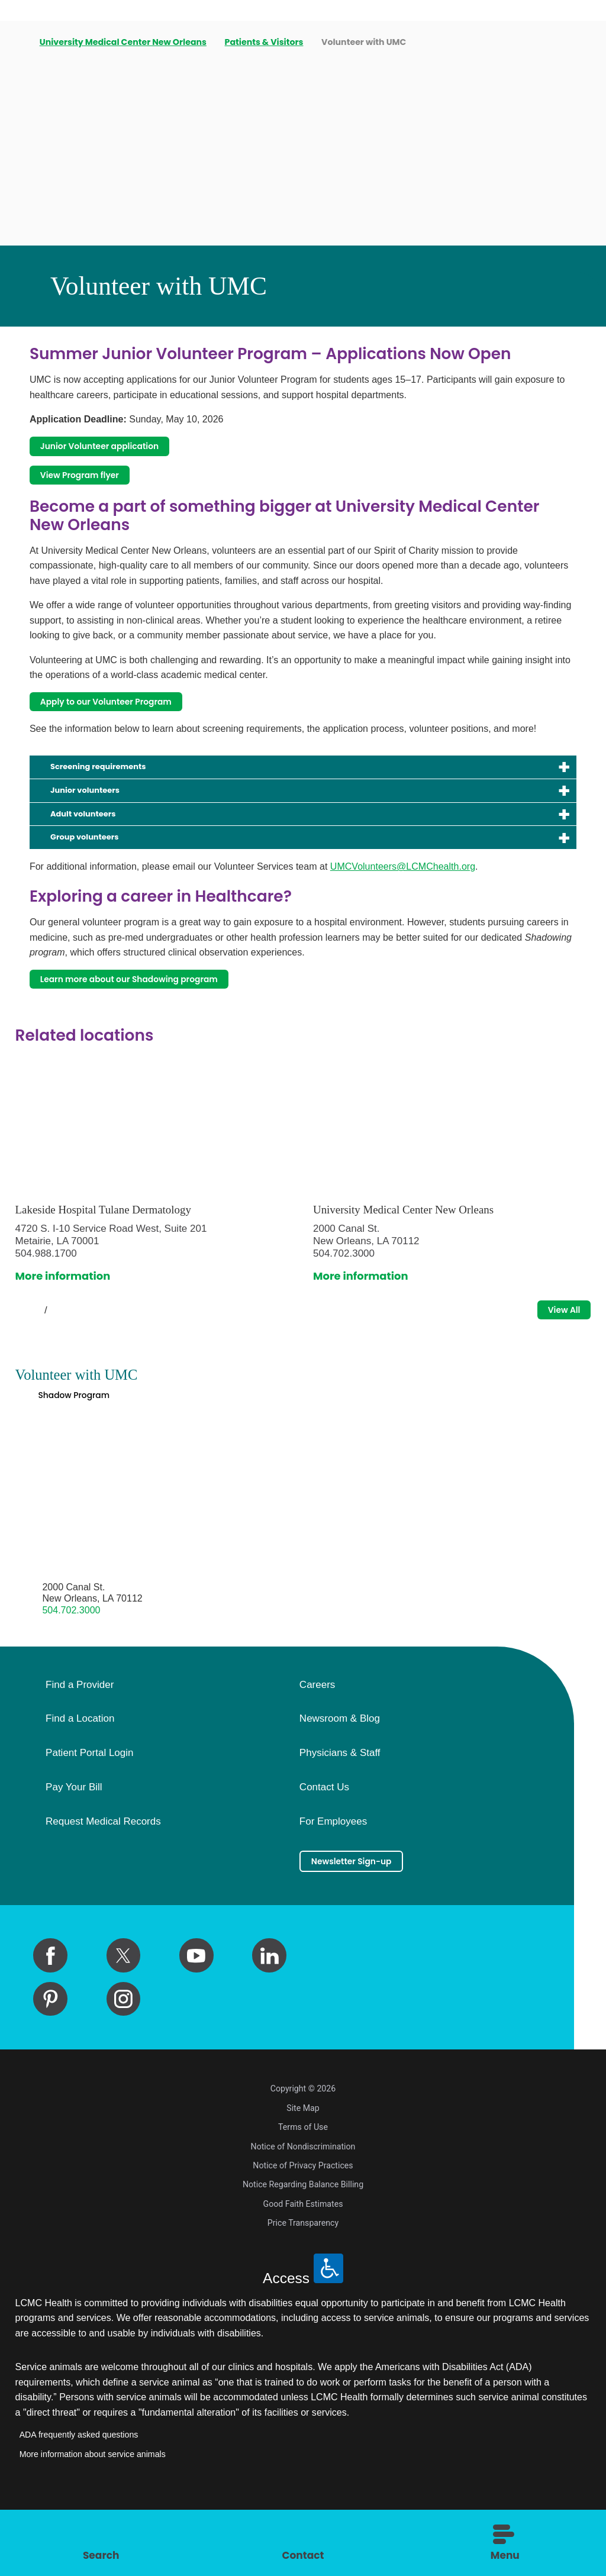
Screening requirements (116, 786)
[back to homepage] (19, 42)
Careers (317, 1736)
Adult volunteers (95, 841)
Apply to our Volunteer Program (128, 715)
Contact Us (324, 1839)
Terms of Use (303, 2185)
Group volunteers (97, 868)
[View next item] (71, 1351)
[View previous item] (20, 1351)
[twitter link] (124, 2013)
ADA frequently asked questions (79, 2492)
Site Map (303, 2165)
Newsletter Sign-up (366, 1915)
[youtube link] (196, 2013)
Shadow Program (84, 1443)
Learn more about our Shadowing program (158, 1013)
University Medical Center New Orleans (124, 42)
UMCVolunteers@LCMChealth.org (402, 898)
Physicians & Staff (340, 1805)
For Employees (333, 1873)
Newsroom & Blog (339, 1770)
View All (556, 1350)
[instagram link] (124, 2056)
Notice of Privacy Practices (303, 2223)
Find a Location (80, 1770)
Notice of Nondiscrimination (303, 2204)
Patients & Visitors (266, 42)
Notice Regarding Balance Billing (303, 2242)
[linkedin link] (269, 2013)
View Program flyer (94, 483)
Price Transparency (303, 2281)
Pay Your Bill (74, 1839)
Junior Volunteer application (120, 448)
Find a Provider (80, 1736)
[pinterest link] (50, 2056)
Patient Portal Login (89, 1805)
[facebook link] (50, 2013)
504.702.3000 (71, 1662)
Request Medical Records (103, 1873)
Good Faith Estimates (303, 2262)
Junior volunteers (98, 813)
